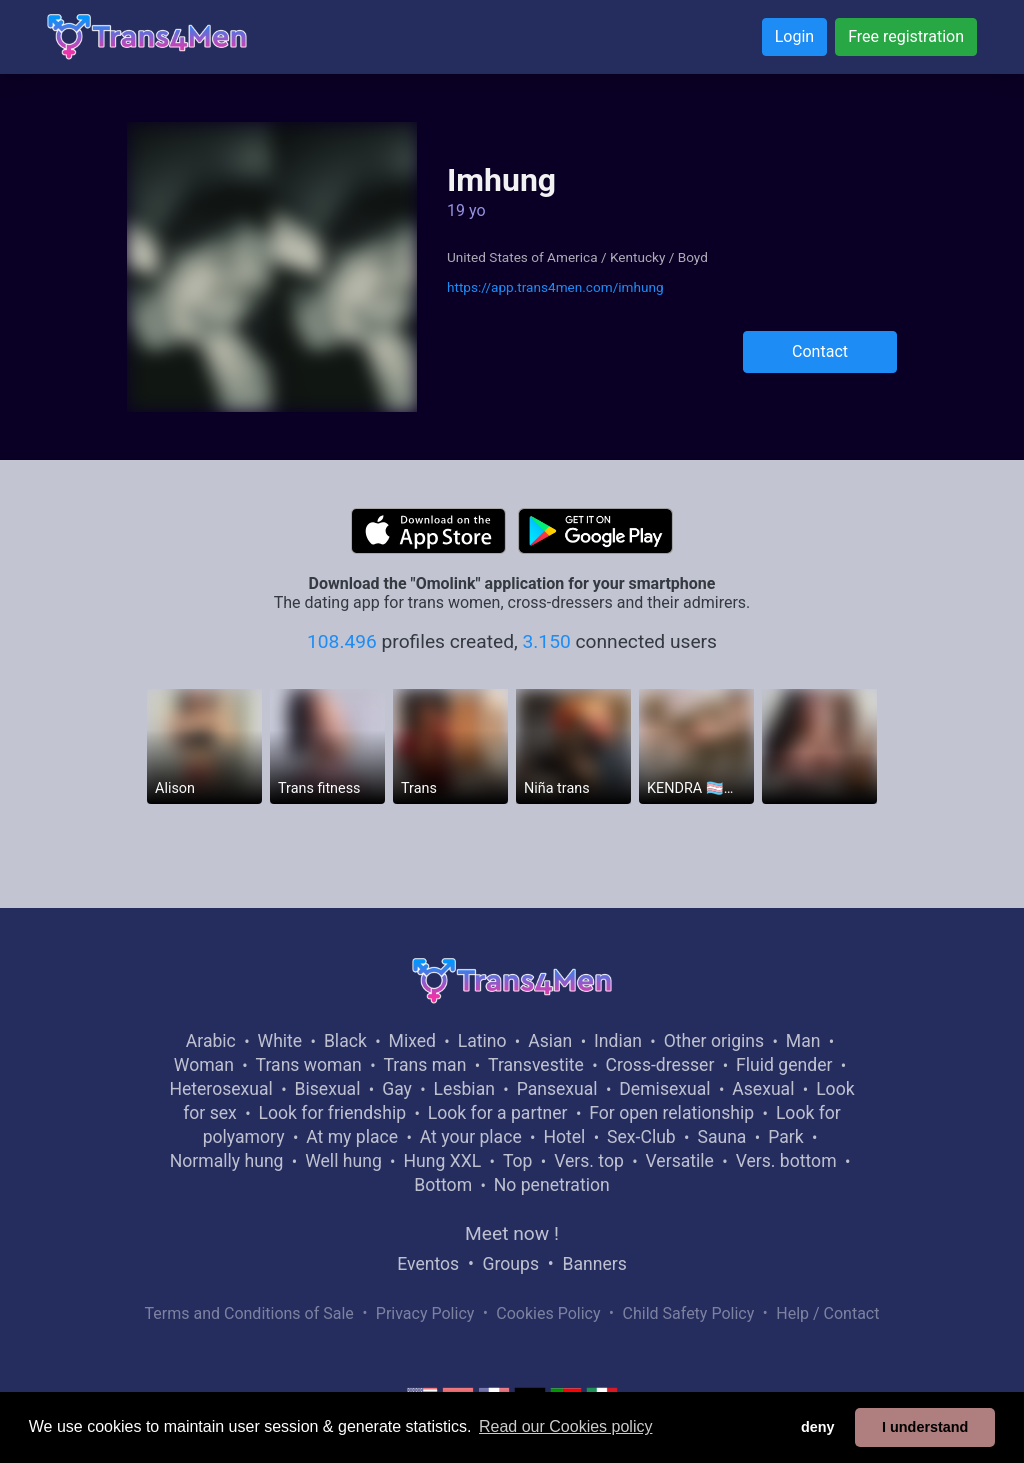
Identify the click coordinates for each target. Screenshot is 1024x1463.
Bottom (443, 1185)
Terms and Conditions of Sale (249, 1313)
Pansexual (557, 1089)
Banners (594, 1264)
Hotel (564, 1137)
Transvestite (536, 1065)
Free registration (906, 36)
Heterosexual (220, 1089)
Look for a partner (498, 1113)
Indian (618, 1041)
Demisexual (664, 1089)
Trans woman (309, 1065)
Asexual (763, 1089)
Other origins (714, 1041)
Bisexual (328, 1089)
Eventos (428, 1264)
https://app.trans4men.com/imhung (555, 287)
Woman (204, 1065)
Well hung (343, 1161)
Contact (820, 351)
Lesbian (464, 1089)
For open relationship (671, 1113)
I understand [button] (925, 1427)
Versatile (680, 1161)
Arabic (211, 1041)
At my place (352, 1137)
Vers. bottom (786, 1161)
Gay (397, 1089)
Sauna (721, 1137)
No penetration (552, 1185)
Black (345, 1041)
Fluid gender (784, 1065)
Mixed (412, 1041)
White (280, 1041)
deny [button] (818, 1427)
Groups (511, 1264)
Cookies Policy (548, 1313)
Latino (482, 1041)
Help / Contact (827, 1313)
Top (518, 1161)
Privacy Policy (425, 1313)
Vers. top (589, 1161)
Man (803, 1041)
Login (794, 36)
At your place (471, 1137)
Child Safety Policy (689, 1313)
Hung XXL (442, 1161)
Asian (550, 1041)
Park (785, 1137)
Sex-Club (641, 1137)
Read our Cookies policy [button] (565, 1426)
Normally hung (227, 1161)
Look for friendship (332, 1113)
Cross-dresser (660, 1065)
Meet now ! (512, 1233)
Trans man (424, 1065)
